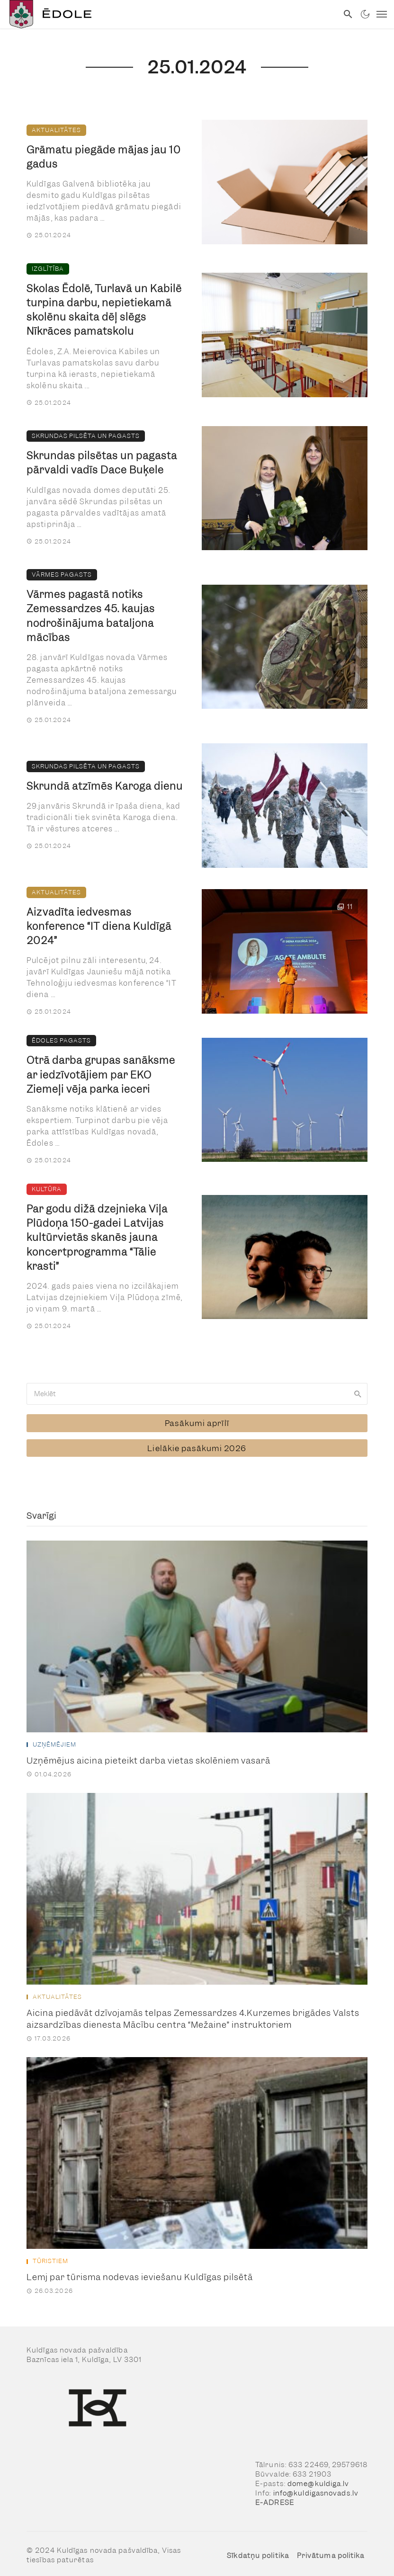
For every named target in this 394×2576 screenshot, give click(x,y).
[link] (169, 14)
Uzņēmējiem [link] (54, 1739)
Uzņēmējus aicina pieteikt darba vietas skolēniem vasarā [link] (148, 1754)
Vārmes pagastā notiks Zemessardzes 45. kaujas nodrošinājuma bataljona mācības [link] (91, 616)
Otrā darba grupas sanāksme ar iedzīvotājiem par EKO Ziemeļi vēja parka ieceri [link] (101, 1074)
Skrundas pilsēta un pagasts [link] (86, 436)
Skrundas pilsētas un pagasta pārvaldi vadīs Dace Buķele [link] (102, 463)
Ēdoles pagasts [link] (61, 1040)
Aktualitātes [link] (56, 130)
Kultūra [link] (47, 1189)
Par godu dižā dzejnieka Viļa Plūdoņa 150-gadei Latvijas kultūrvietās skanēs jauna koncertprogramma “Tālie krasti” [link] (97, 1237)
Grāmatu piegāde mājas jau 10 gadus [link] (104, 157)
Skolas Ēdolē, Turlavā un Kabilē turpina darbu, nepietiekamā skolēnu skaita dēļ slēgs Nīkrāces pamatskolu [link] (104, 310)
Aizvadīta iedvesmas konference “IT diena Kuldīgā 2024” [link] (99, 926)
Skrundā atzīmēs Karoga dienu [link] (105, 786)
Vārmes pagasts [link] (62, 574)
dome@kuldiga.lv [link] (318, 2478)
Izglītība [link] (48, 269)
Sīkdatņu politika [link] (258, 2550)
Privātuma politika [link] (331, 2550)
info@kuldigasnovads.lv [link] (315, 2488)
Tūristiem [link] (50, 2256)
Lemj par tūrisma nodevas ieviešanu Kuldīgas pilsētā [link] (140, 2271)
